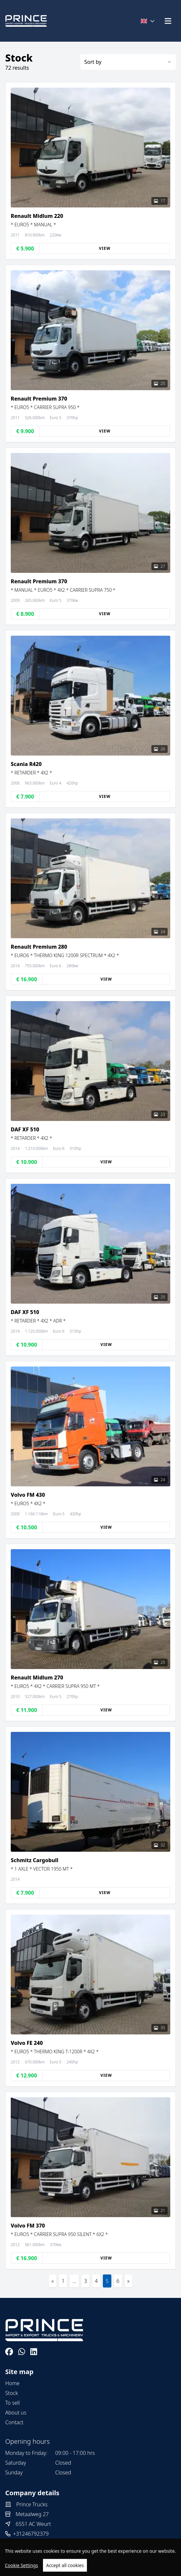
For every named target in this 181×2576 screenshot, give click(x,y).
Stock (11, 2393)
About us (15, 2412)
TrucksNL (39, 2567)
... (74, 2281)
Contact (14, 2422)
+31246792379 (31, 2533)
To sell (12, 2402)
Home (12, 2383)
